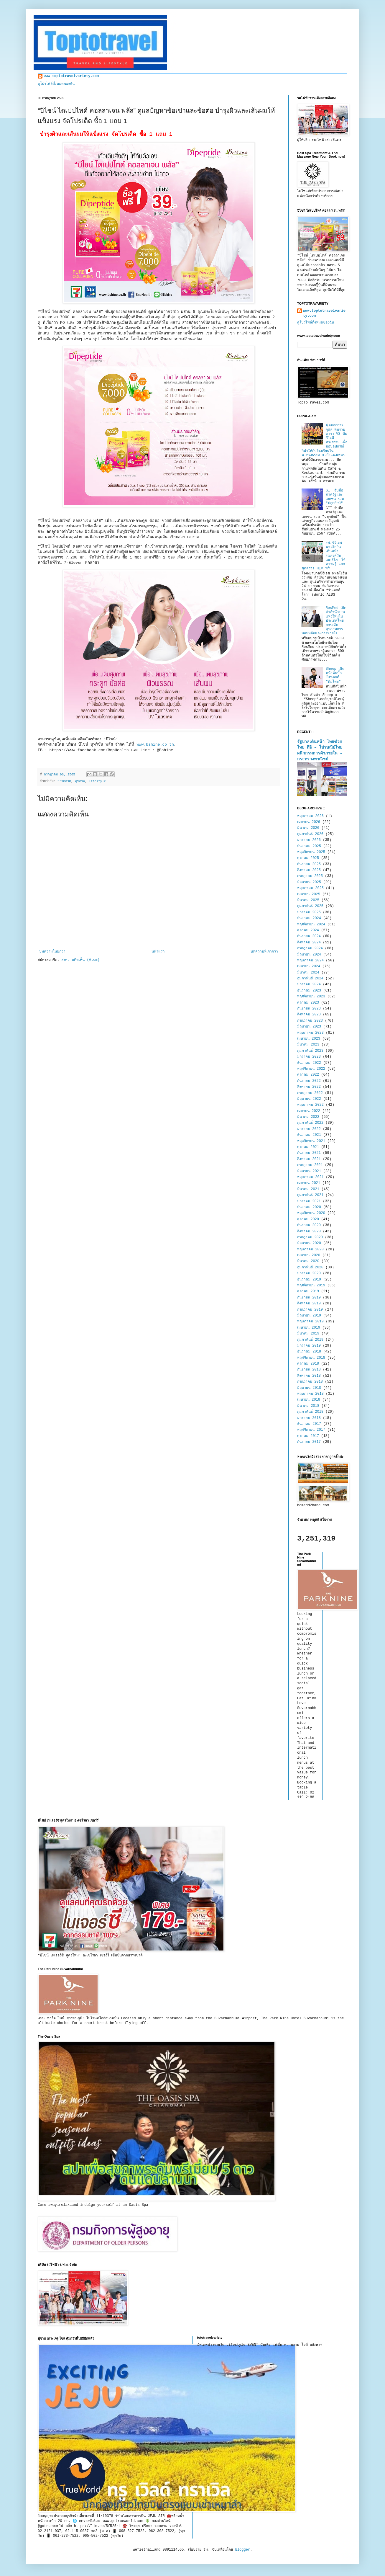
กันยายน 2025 (309, 864)
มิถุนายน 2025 (309, 882)
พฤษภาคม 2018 (310, 1394)
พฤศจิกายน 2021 (311, 1141)
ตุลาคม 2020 (308, 1219)
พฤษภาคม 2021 (310, 1177)
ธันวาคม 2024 (309, 918)
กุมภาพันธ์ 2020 (310, 1267)
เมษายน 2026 (308, 822)
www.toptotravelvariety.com (71, 76)
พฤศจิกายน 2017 (311, 1430)
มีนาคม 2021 (308, 1189)
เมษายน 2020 (308, 1255)
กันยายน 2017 (309, 1442)
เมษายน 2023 (308, 1039)
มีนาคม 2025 (308, 900)
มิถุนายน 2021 (309, 1171)
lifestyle (97, 781)
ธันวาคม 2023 (309, 991)
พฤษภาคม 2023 (310, 1033)
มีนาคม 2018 (308, 1406)
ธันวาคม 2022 (309, 1063)
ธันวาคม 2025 (309, 846)
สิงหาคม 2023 (309, 1014)
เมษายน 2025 (308, 894)
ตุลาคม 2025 (308, 858)
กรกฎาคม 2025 (310, 876)
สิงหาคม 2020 (309, 1231)
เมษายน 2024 (308, 966)
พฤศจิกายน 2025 (311, 852)
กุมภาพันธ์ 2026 (310, 834)
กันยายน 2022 (309, 1081)
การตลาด (64, 781)
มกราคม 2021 (309, 1201)
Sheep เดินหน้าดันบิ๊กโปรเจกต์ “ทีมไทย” (335, 675)
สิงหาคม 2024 (309, 942)
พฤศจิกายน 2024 (311, 924)
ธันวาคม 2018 (309, 1352)
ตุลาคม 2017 (308, 1436)
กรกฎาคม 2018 (310, 1382)
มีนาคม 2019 (308, 1334)
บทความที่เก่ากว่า (264, 952)
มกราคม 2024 (309, 984)
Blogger (242, 2550)
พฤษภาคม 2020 (310, 1249)
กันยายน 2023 (309, 1009)
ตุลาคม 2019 (308, 1291)
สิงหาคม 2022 (309, 1087)
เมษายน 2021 (308, 1183)
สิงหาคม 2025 (309, 870)
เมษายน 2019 (308, 1328)
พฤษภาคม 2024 (310, 960)
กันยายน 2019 (309, 1298)
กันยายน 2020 (309, 1225)
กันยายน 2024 (309, 936)
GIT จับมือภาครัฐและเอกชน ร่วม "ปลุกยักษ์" (335, 497)
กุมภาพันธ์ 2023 (310, 1051)
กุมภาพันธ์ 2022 (310, 1123)
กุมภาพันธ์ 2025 (310, 906)
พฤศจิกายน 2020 (311, 1213)
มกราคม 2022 (309, 1129)
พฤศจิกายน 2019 (311, 1285)
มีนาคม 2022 (308, 1117)
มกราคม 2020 (309, 1273)
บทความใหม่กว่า (52, 952)
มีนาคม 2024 (308, 973)
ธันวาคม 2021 (309, 1135)
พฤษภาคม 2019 (310, 1321)
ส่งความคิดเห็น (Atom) (80, 960)
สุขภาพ (80, 781)
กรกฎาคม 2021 (310, 1165)
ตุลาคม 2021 (308, 1147)
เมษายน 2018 (308, 1400)
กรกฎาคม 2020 (310, 1237)
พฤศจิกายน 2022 (311, 1069)
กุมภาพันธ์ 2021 (310, 1195)
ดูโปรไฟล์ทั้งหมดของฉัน (56, 84)
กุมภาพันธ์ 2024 (310, 978)
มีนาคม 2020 (308, 1261)
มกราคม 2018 (309, 1418)
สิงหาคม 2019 (309, 1303)
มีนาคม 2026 (308, 828)
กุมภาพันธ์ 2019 (310, 1340)
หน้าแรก (158, 952)
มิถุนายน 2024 (309, 955)
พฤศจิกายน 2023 (311, 996)
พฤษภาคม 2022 (310, 1105)
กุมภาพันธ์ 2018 (310, 1412)
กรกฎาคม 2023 (310, 1021)
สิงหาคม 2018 (309, 1376)
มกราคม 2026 (309, 840)
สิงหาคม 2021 (309, 1159)
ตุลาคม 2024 (308, 930)
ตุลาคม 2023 (308, 1003)
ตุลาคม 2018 (308, 1364)
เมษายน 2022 (308, 1111)
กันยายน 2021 (309, 1153)
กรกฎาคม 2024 (310, 948)
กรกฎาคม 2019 (310, 1310)
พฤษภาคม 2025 (310, 888)
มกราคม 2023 (309, 1057)
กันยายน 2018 (309, 1370)
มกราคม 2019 (309, 1346)
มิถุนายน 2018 (309, 1388)
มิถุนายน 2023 (309, 1027)
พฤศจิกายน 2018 (311, 1358)
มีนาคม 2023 (308, 1045)
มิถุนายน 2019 (309, 1316)
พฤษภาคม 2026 (310, 816)
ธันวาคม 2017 (309, 1424)
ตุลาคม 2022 (308, 1075)
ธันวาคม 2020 (309, 1207)
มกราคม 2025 (309, 912)
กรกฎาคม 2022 (310, 1093)
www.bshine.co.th (154, 744)
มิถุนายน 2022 (309, 1099)
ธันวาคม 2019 (309, 1280)
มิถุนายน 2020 (309, 1243)
